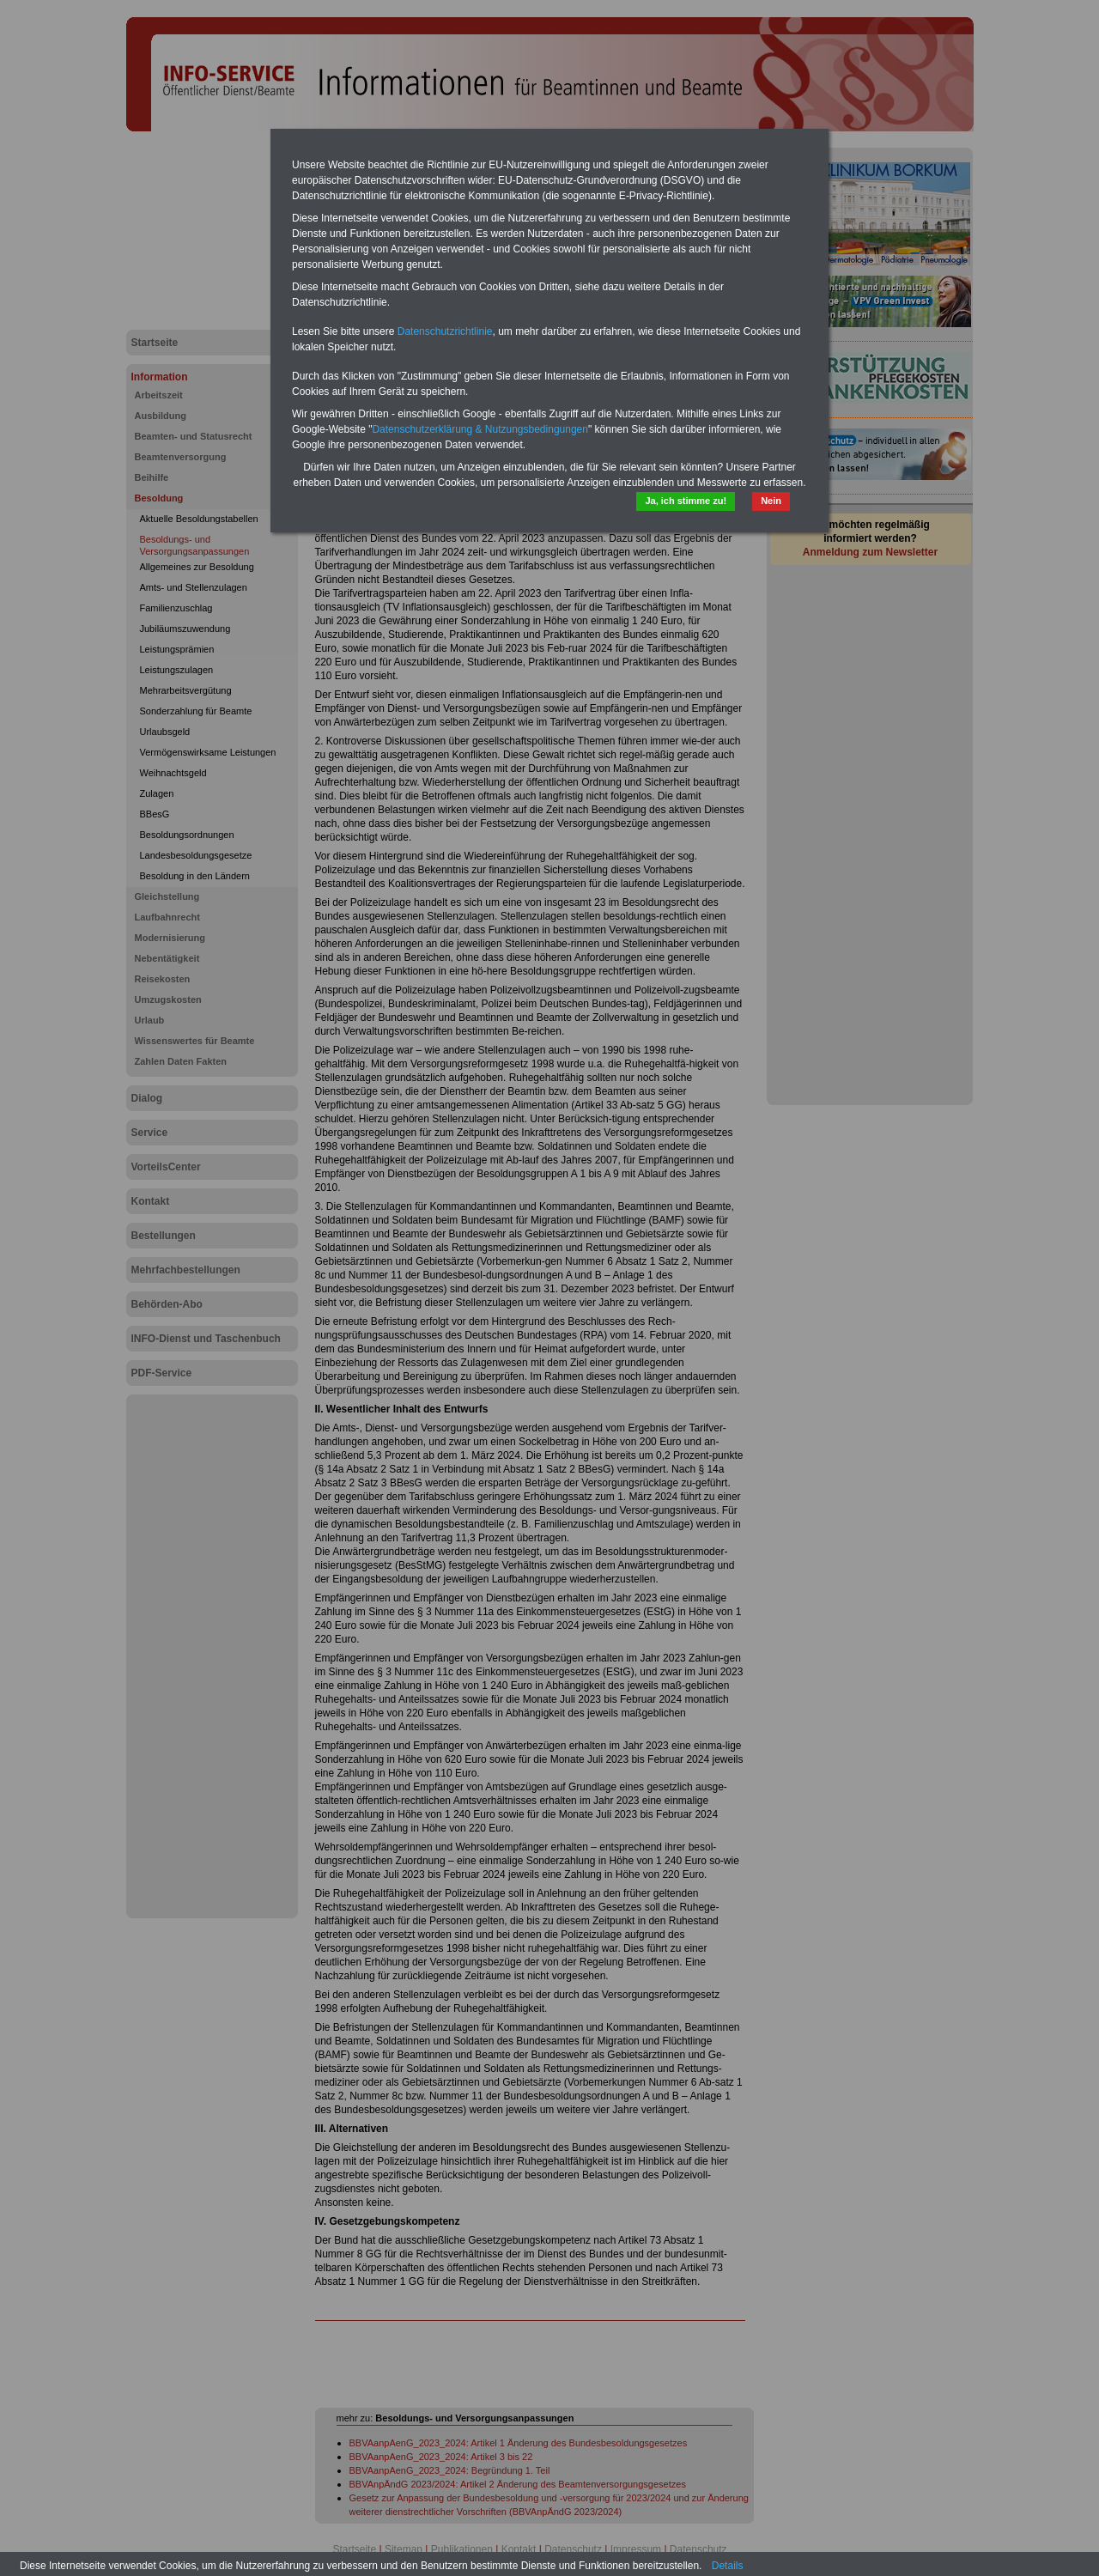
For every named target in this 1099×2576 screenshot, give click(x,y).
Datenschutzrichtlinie (445, 331)
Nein (771, 500)
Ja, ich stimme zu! (685, 500)
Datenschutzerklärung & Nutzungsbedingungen (480, 429)
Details (728, 2566)
